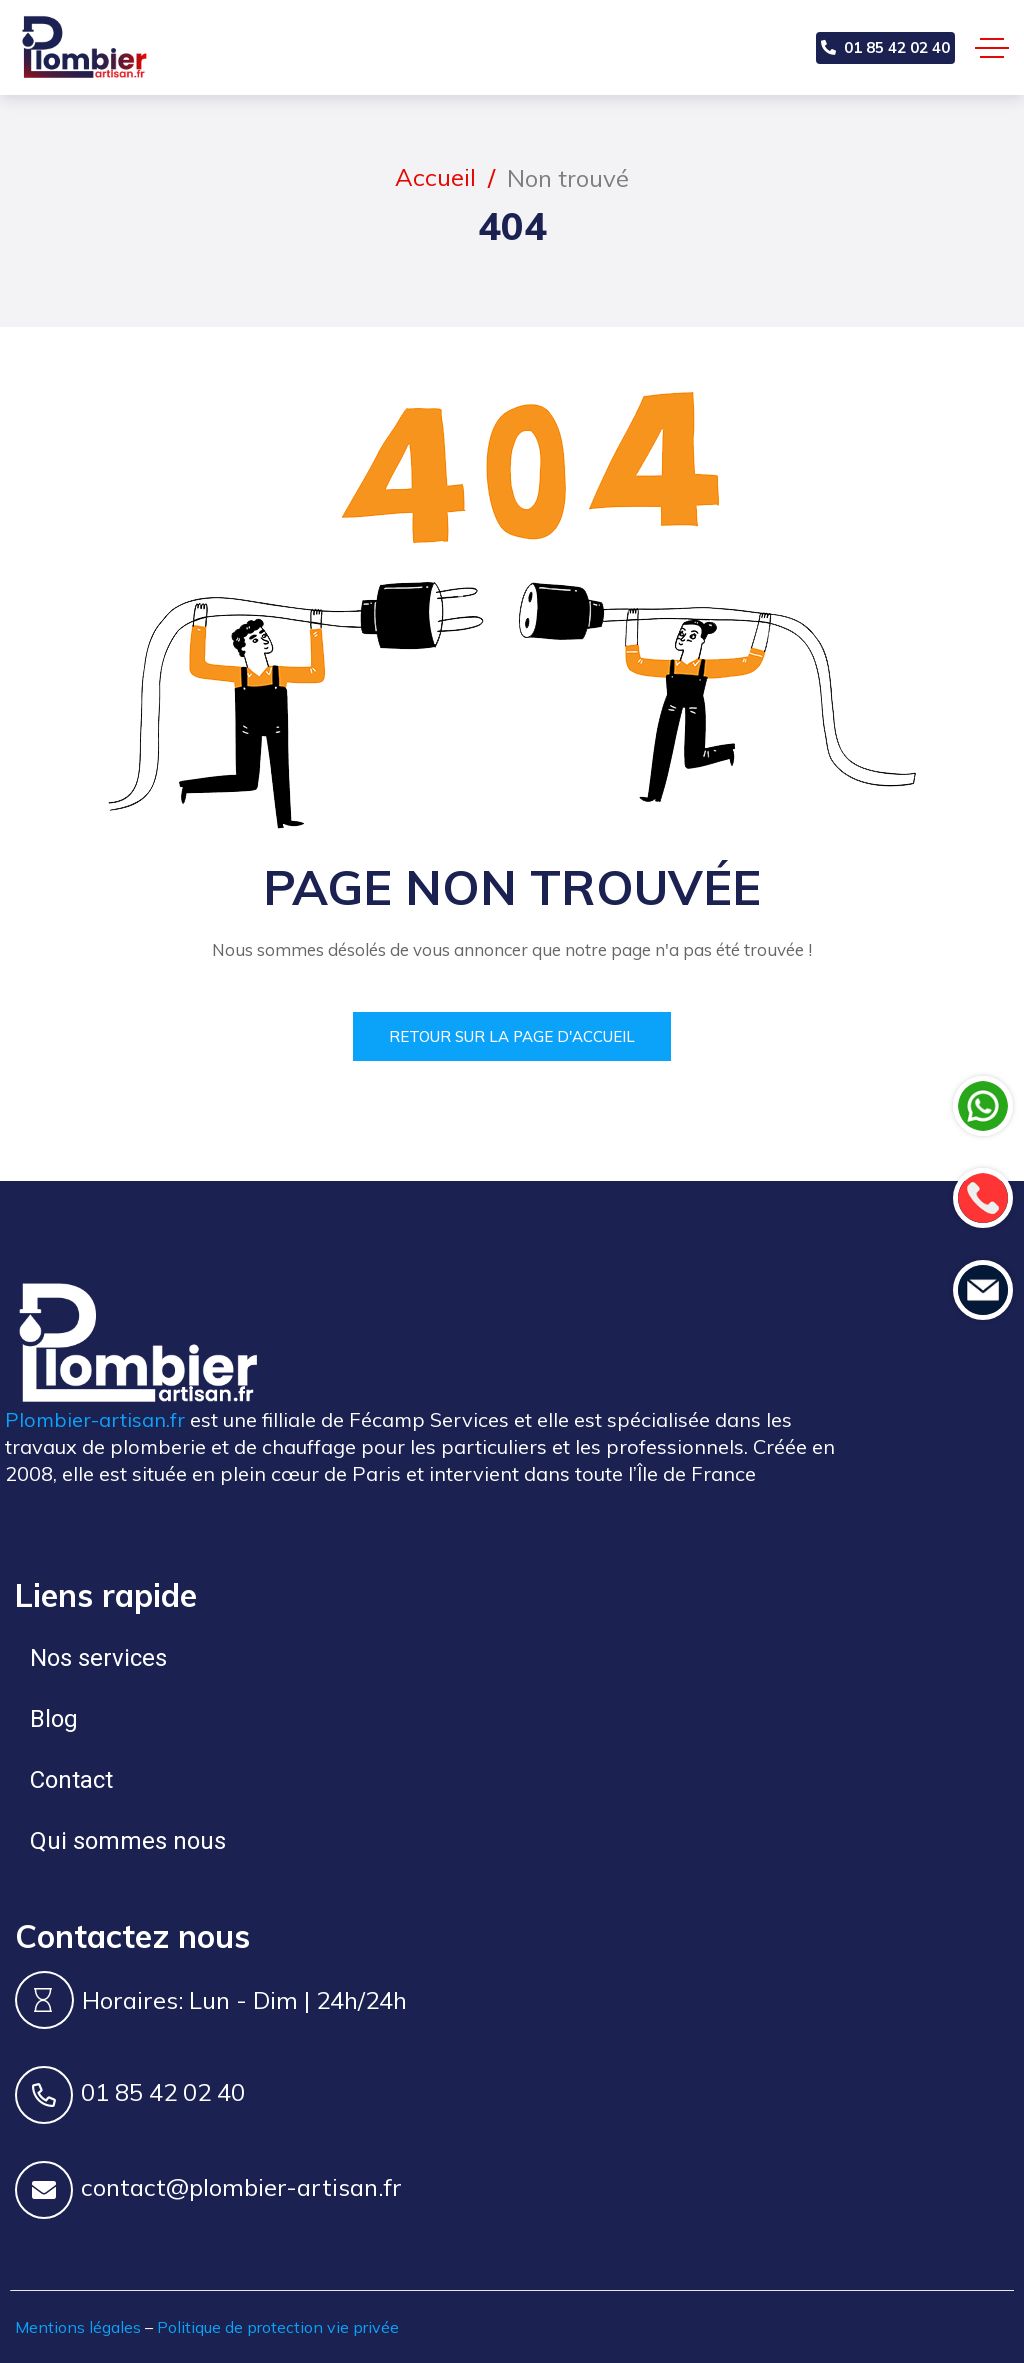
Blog (54, 1719)
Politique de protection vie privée (278, 2327)
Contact (71, 1780)
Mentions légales (78, 2327)
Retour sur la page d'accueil (512, 1036)
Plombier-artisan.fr (95, 1419)
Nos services (98, 1658)
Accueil (435, 177)
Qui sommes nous (128, 1841)
